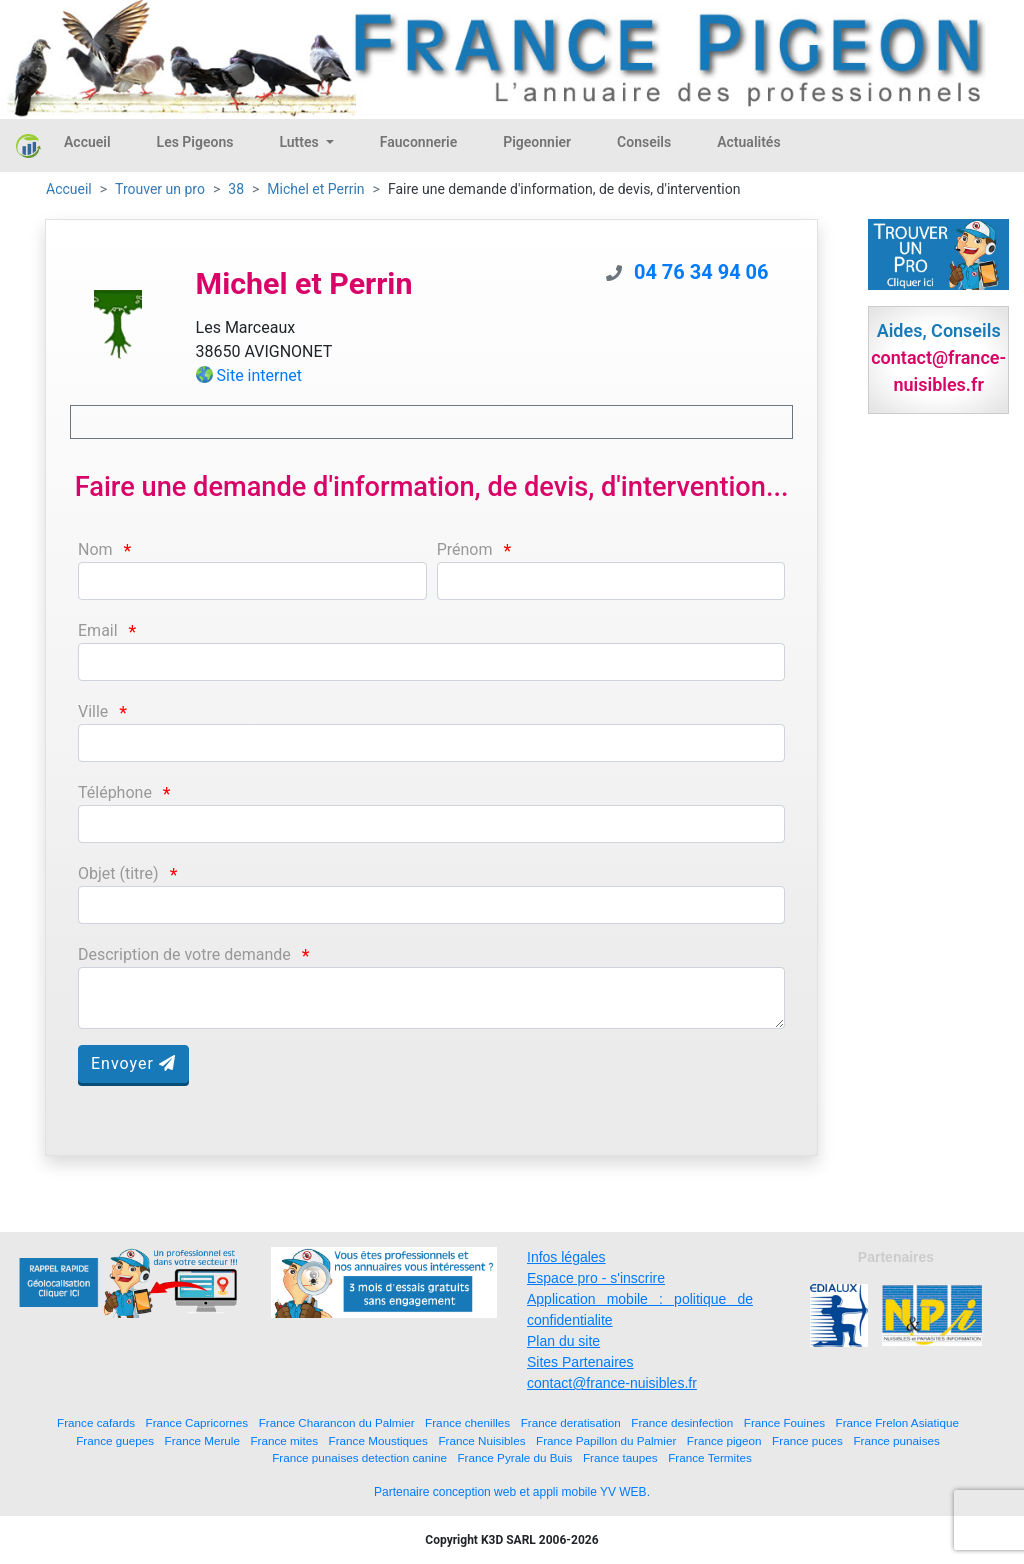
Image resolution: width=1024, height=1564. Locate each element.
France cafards (96, 1422)
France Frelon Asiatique (897, 1422)
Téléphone (115, 792)
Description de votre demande (184, 954)
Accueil (87, 142)
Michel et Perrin (315, 189)
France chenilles (467, 1422)
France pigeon (724, 1440)
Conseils (644, 142)
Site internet (260, 375)
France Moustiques (378, 1440)
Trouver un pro (160, 189)
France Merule (202, 1440)
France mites (284, 1440)
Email (98, 630)
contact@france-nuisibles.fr (612, 1383)
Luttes (300, 142)
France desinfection (682, 1422)
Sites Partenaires (580, 1362)
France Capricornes (197, 1422)
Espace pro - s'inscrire (596, 1278)
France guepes (115, 1440)
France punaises (896, 1440)
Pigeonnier (537, 142)
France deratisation (571, 1422)
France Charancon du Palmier (337, 1422)
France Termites (710, 1457)
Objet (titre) (118, 873)
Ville (93, 711)
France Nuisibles (481, 1440)
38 (236, 189)
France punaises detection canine (359, 1457)
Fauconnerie (418, 142)
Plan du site (563, 1341)
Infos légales (566, 1257)
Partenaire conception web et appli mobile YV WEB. (512, 1492)
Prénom (465, 549)
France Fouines (784, 1422)
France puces (807, 1440)
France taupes (620, 1457)
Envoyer (133, 1063)
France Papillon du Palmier (606, 1440)
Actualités (748, 142)
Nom (95, 549)
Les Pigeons (195, 142)
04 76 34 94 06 (701, 272)
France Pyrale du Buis (514, 1457)
